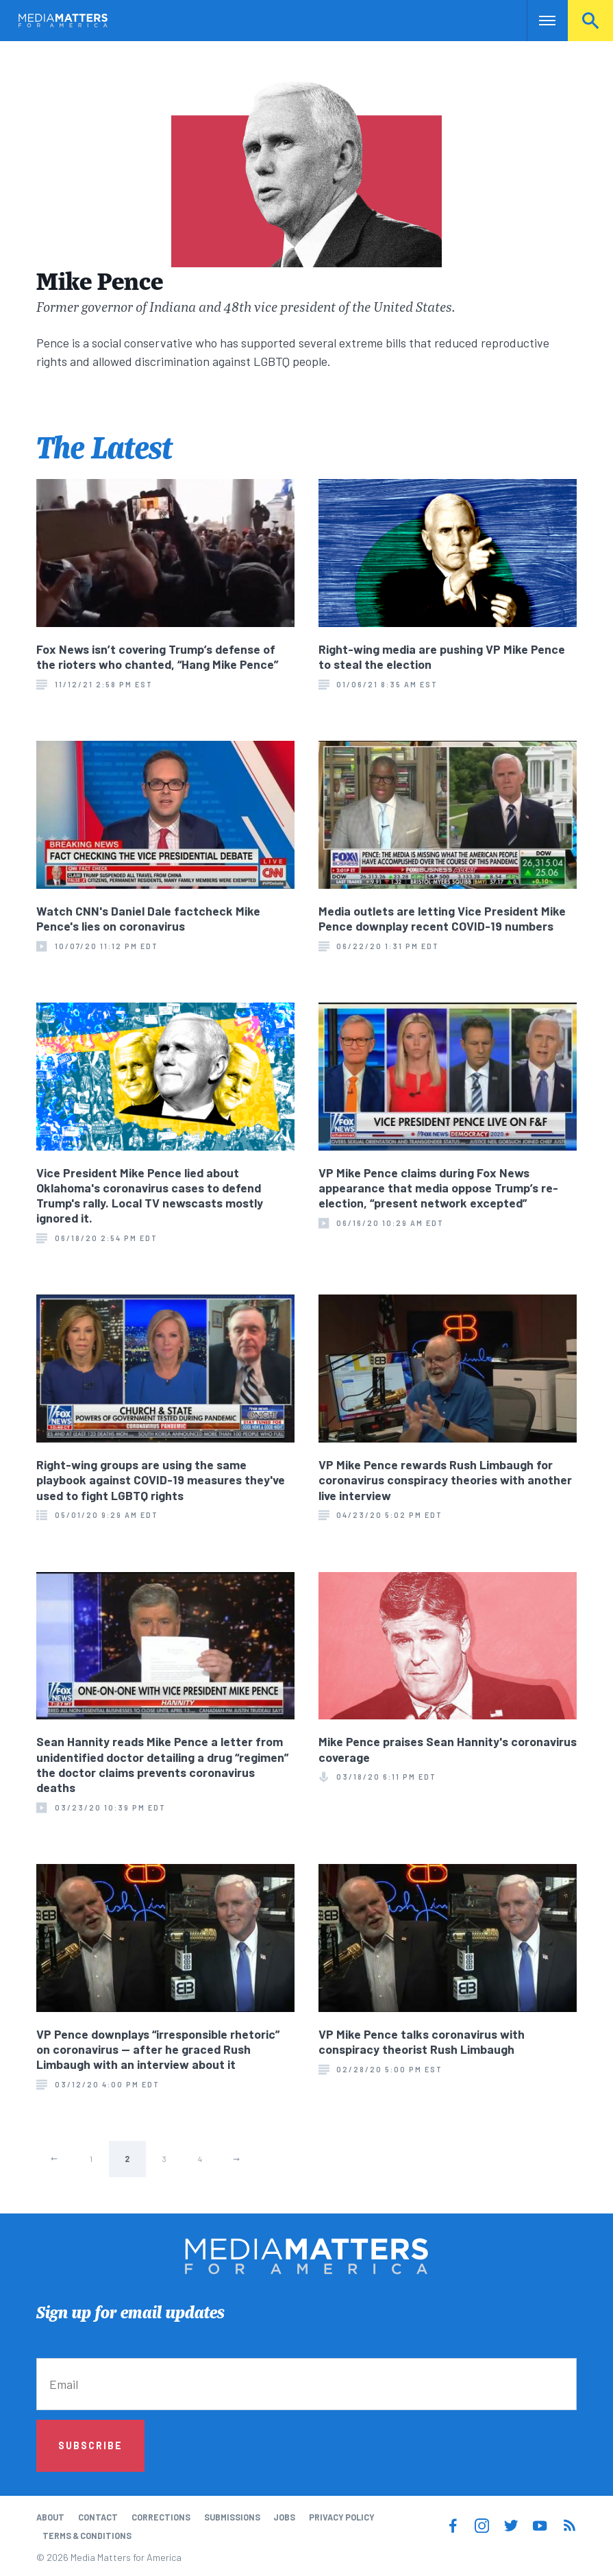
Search (590, 20)
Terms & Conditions (87, 2535)
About (50, 2517)
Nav (538, 20)
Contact (98, 2517)
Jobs (284, 2517)
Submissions (232, 2517)
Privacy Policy (342, 2517)
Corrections (161, 2517)
